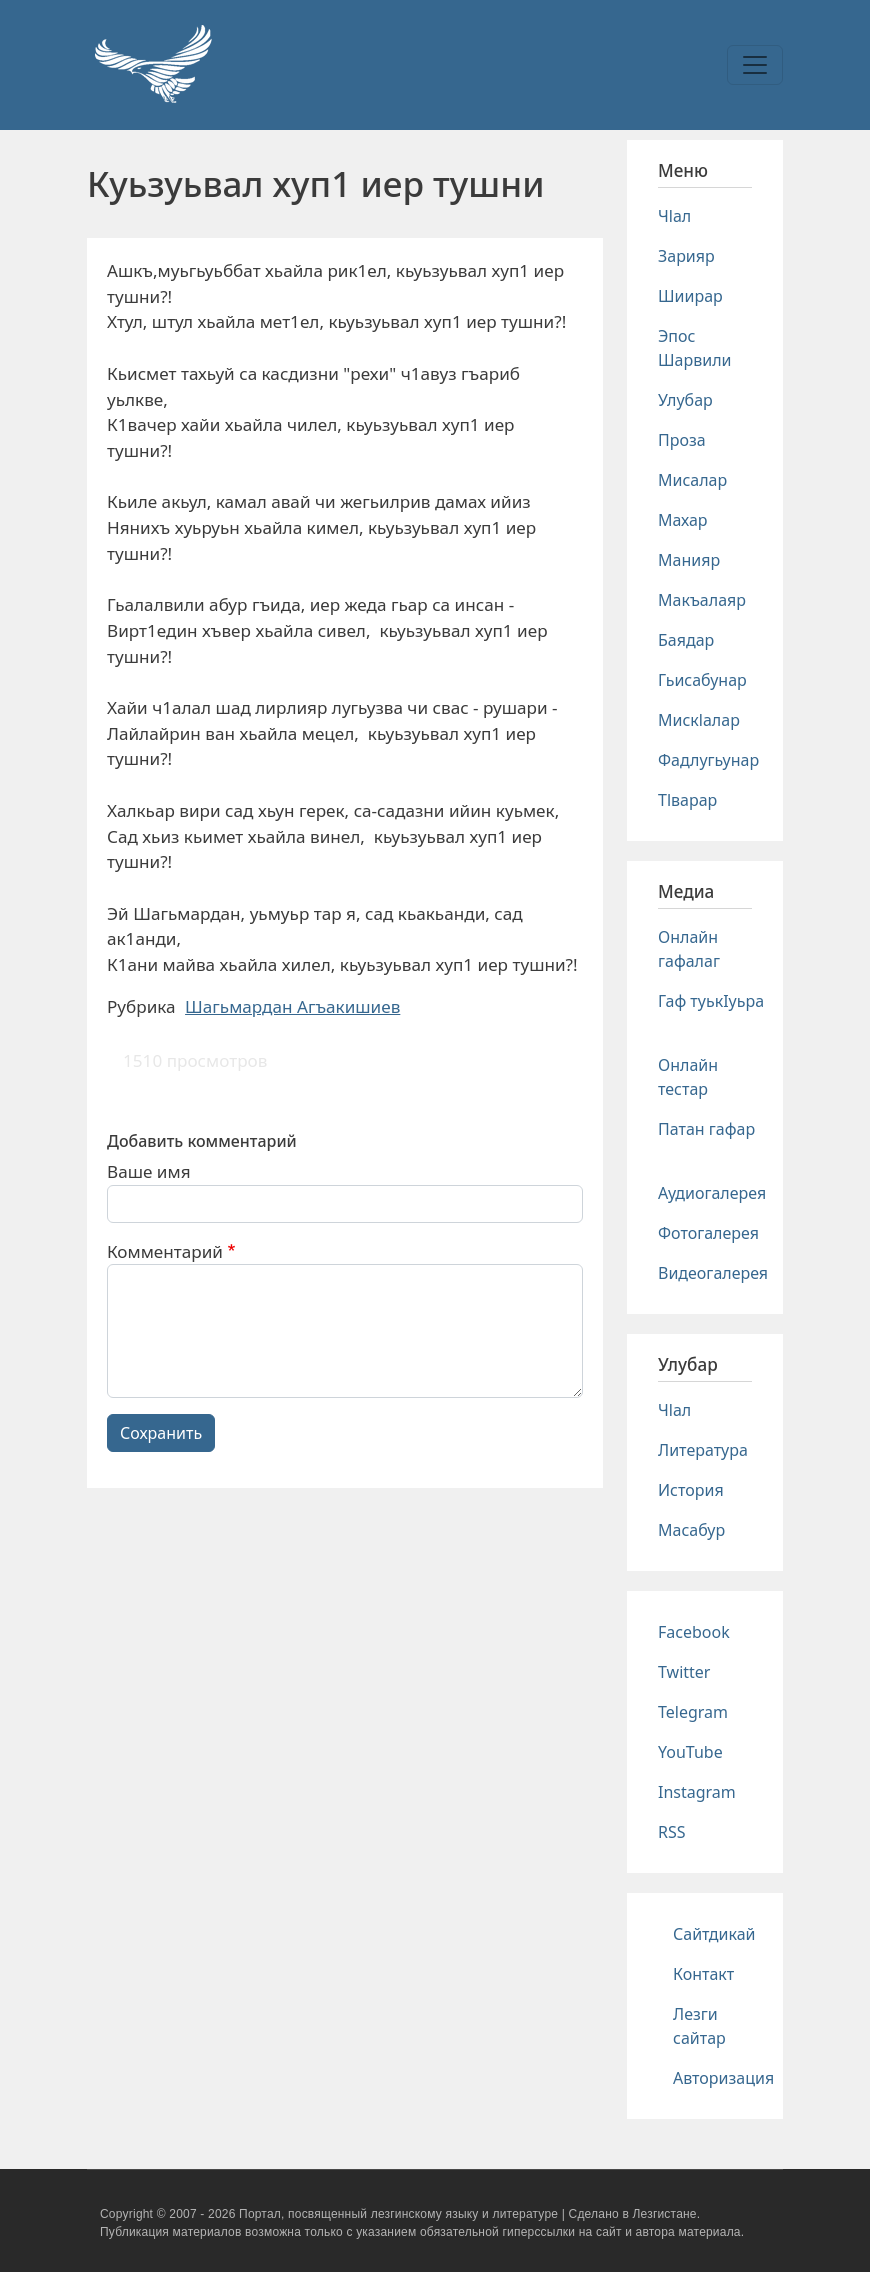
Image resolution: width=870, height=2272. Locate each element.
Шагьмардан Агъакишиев (292, 1006)
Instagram (697, 1792)
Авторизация (723, 2078)
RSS (672, 1832)
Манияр (689, 560)
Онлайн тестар (688, 1077)
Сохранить (161, 1433)
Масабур (691, 1530)
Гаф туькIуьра (711, 1001)
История (691, 1490)
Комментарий (165, 1251)
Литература (703, 1450)
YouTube (690, 1752)
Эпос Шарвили (694, 348)
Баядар (686, 640)
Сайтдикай (714, 1934)
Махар (683, 520)
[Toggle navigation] (755, 65)
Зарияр (686, 256)
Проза (682, 440)
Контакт (703, 1974)
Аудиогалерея (712, 1193)
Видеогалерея (713, 1273)
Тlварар (687, 800)
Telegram (693, 1712)
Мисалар (692, 480)
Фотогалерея (708, 1233)
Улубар (685, 400)
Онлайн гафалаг (689, 949)
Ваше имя (149, 1171)
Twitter (684, 1672)
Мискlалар (699, 720)
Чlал (674, 216)
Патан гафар (706, 1129)
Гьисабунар (702, 680)
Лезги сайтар (699, 2026)
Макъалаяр (702, 600)
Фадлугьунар (708, 760)
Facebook (694, 1632)
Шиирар (690, 296)
